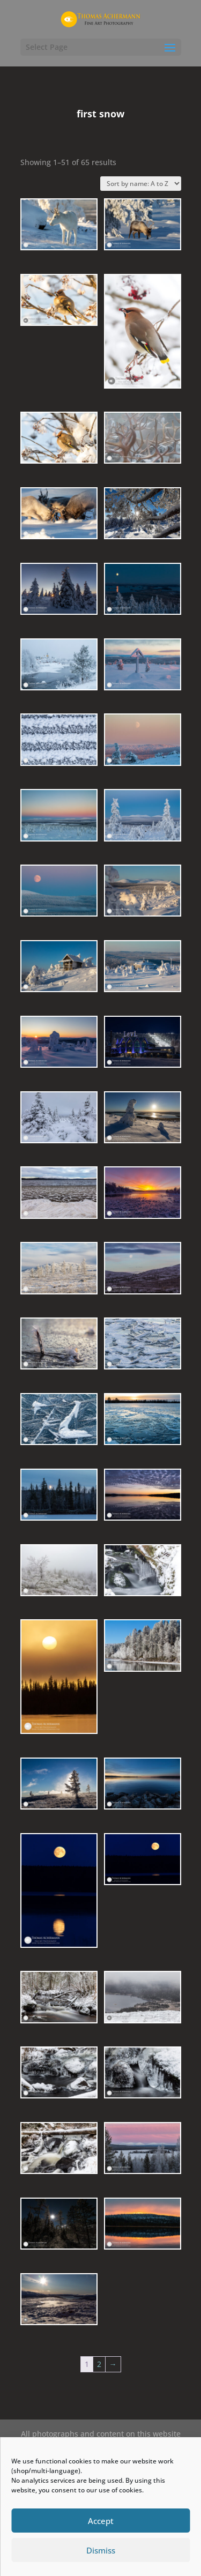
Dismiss (100, 2550)
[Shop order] (140, 183)
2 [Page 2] (99, 2364)
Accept (101, 2520)
